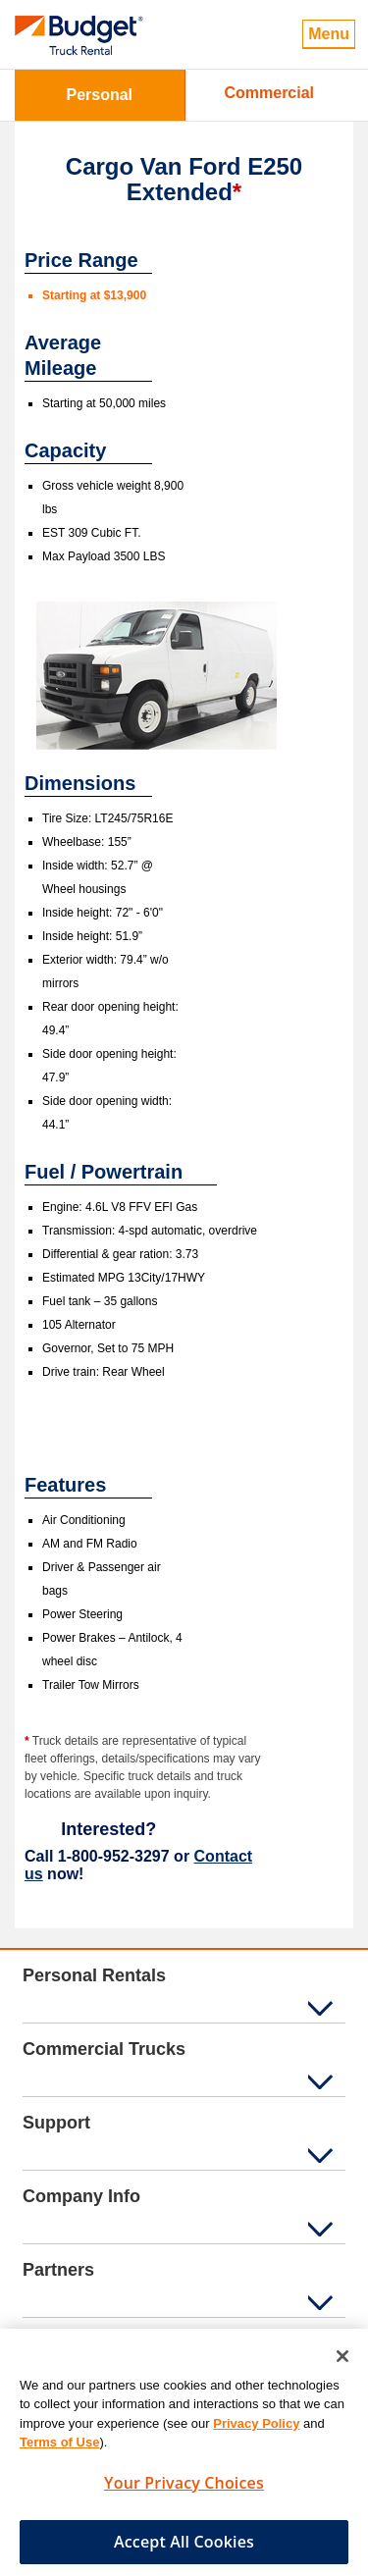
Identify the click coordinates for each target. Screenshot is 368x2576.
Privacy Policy (256, 2430)
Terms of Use (59, 2450)
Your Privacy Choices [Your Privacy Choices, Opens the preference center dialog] (184, 2489)
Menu (328, 34)
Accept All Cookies (184, 2548)
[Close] (342, 2363)
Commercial (269, 92)
